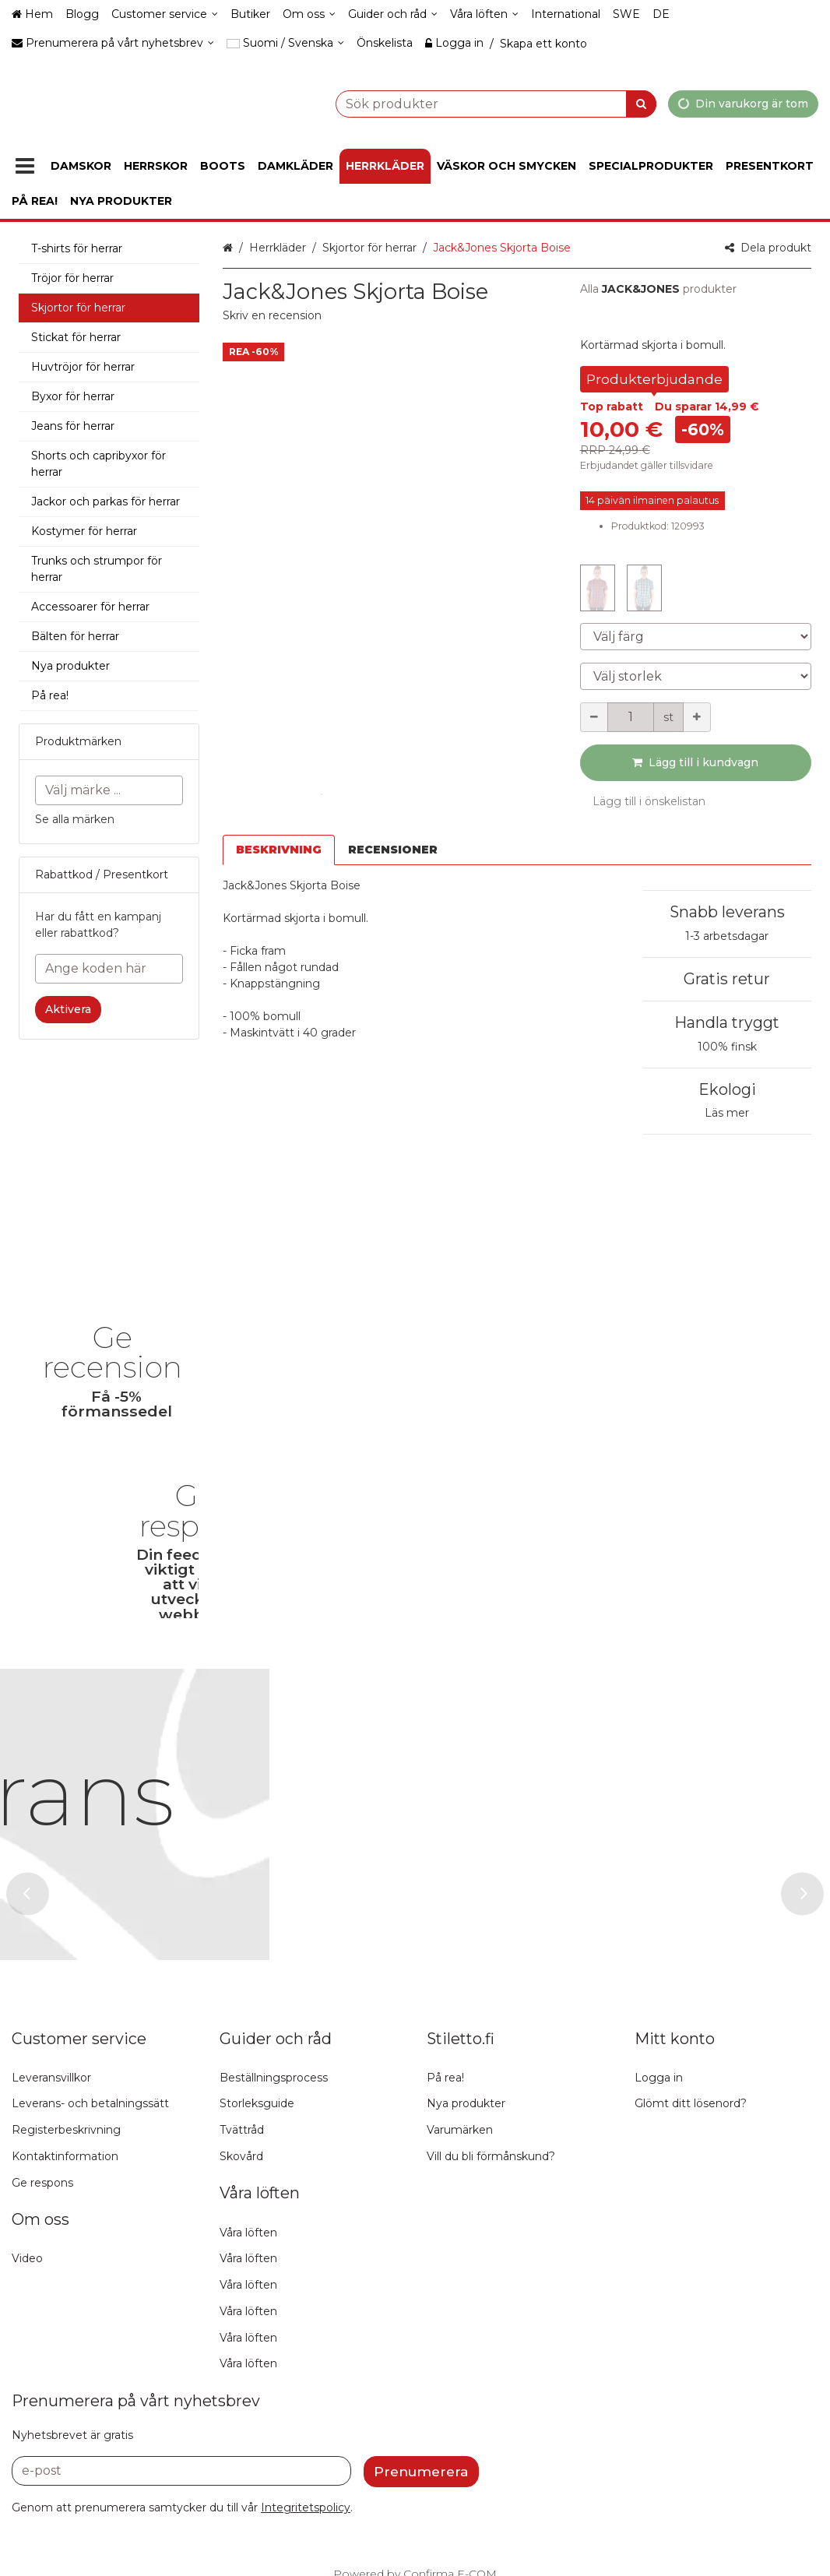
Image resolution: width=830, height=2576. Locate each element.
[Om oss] (309, 14)
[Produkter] (24, 166)
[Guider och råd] (393, 14)
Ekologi (727, 1089)
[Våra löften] (484, 14)
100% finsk (727, 1047)
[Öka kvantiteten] (697, 717)
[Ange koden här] (109, 969)
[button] (272, 315)
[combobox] (457, 103)
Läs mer (727, 1113)
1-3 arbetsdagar (726, 936)
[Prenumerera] (421, 2436)
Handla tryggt (726, 1022)
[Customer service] (164, 14)
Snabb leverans (727, 912)
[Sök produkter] (457, 103)
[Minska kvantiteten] (594, 717)
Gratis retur (727, 979)
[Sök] (641, 103)
